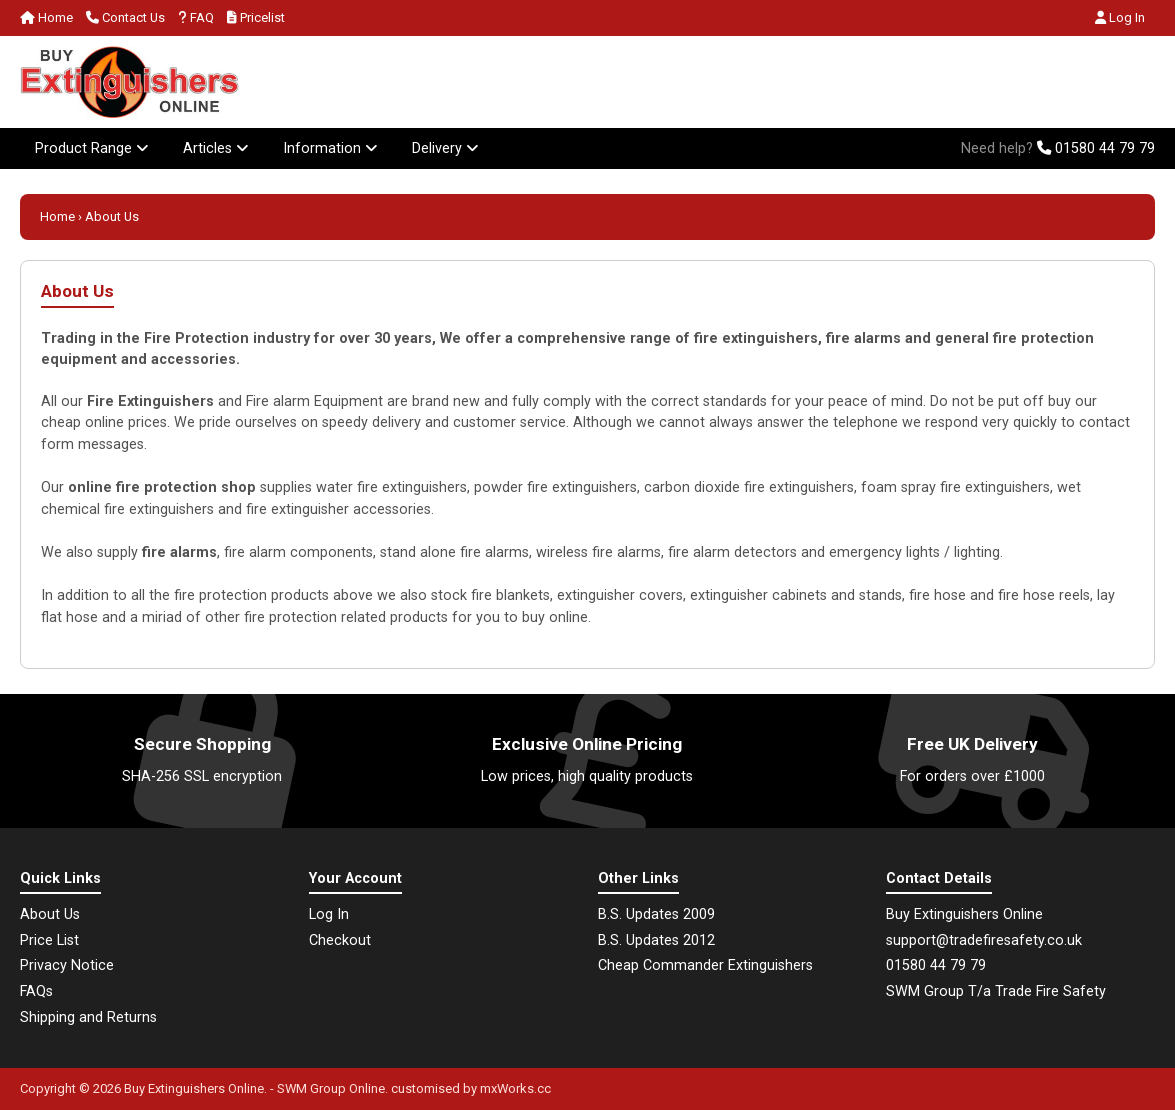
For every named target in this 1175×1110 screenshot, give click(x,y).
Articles (216, 148)
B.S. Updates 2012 (656, 940)
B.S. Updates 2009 (656, 914)
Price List (49, 940)
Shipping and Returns (88, 1017)
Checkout (340, 940)
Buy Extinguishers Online (194, 1088)
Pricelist (256, 17)
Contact (125, 17)
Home (46, 17)
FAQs (36, 991)
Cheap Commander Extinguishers (705, 965)
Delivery (445, 148)
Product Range (92, 148)
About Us (50, 914)
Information (330, 148)
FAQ (196, 17)
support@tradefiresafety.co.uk (984, 940)
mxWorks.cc (515, 1088)
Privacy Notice (67, 965)
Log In (1120, 17)
